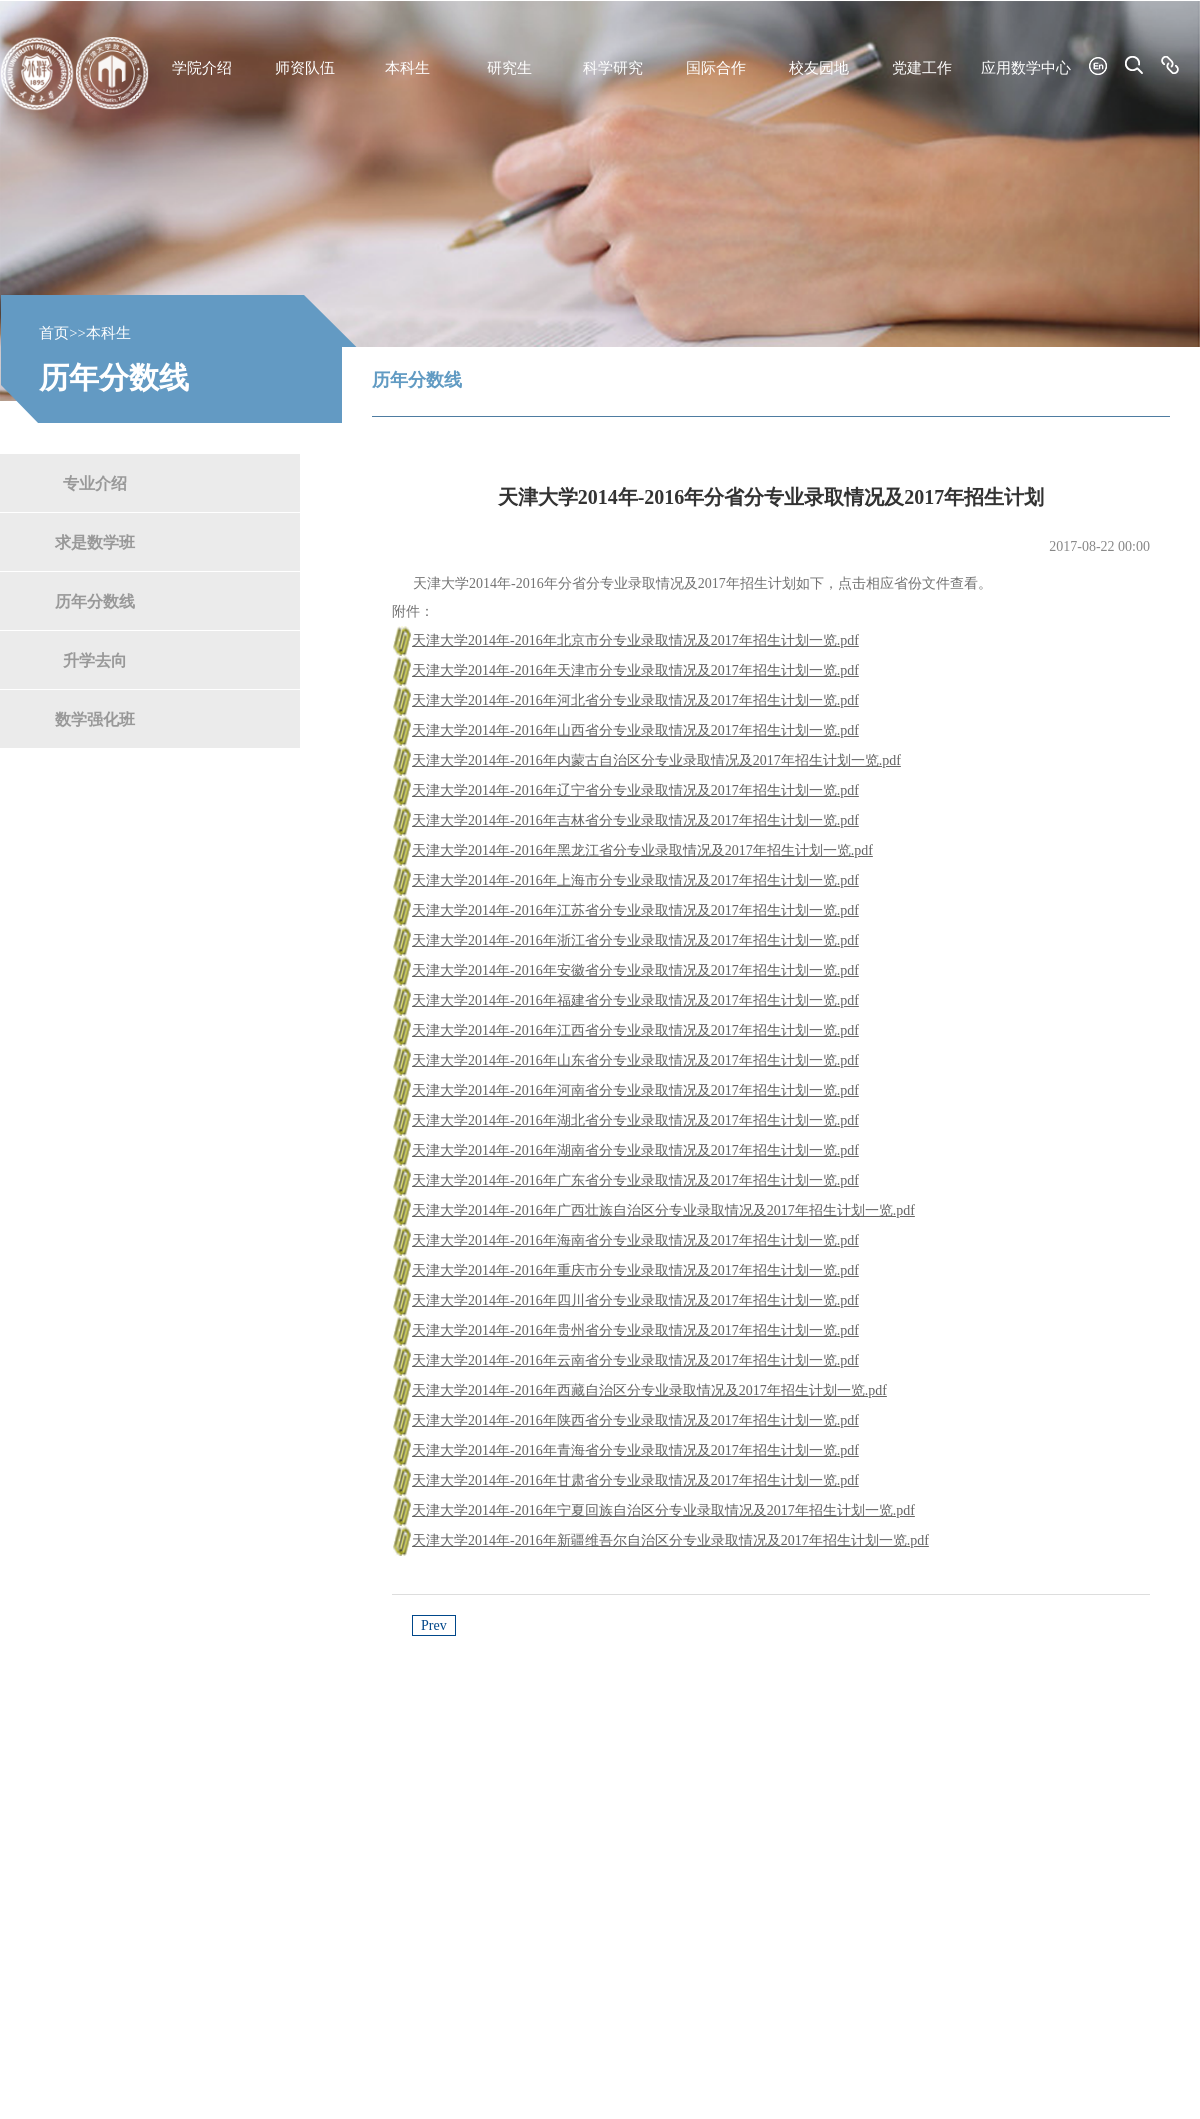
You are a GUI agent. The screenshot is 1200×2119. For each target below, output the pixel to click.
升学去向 (95, 659)
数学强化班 (95, 718)
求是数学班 (95, 541)
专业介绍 (95, 482)
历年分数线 (95, 600)
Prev (434, 1625)
